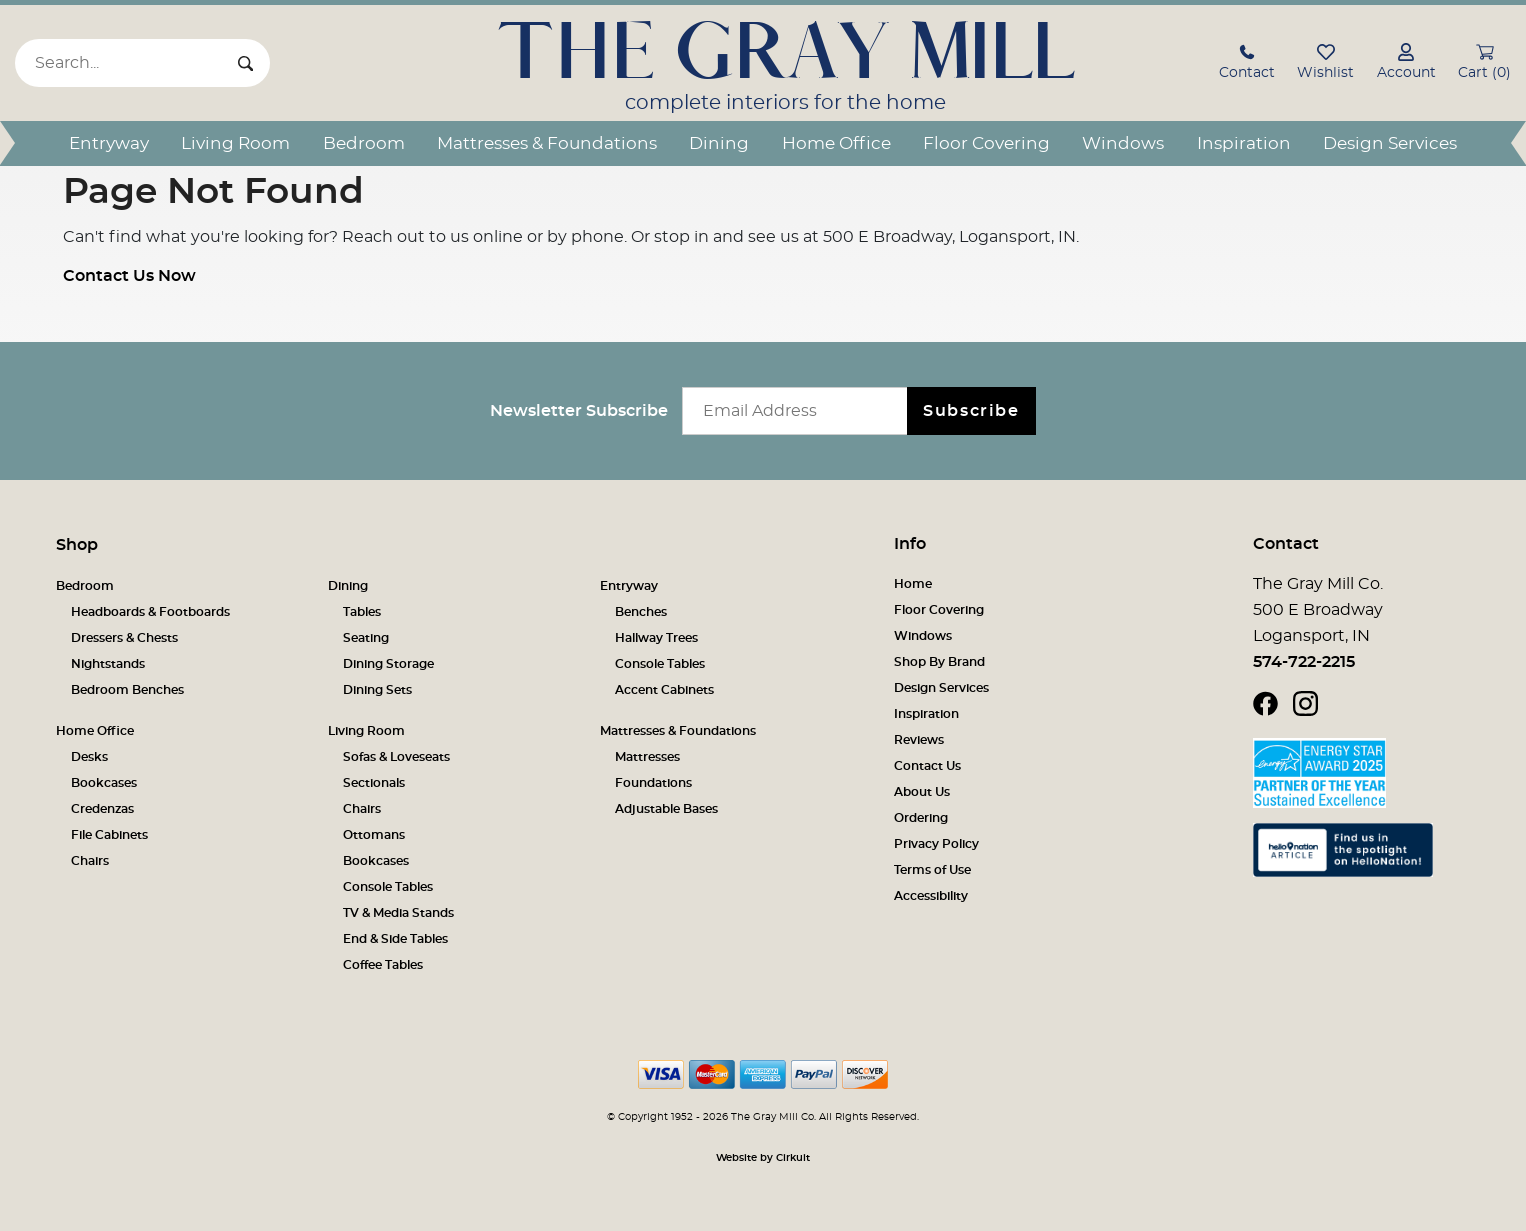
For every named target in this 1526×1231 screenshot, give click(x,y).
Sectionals (374, 783)
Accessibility (931, 896)
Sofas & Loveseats (396, 757)
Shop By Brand (939, 662)
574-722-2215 (1304, 662)
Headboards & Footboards (150, 612)
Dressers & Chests (124, 638)
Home (913, 584)
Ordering (921, 818)
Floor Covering (986, 143)
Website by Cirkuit (763, 1158)
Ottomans (374, 835)
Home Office (836, 143)
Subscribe (971, 411)
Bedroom (364, 143)
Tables (362, 612)
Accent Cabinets (664, 690)
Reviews (919, 740)
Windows (1123, 143)
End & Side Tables (395, 939)
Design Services (1390, 143)
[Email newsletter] (799, 411)
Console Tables (660, 664)
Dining (719, 143)
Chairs (90, 861)
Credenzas (102, 809)
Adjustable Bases (666, 809)
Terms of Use (932, 870)
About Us (922, 792)
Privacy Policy (936, 844)
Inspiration (1244, 143)
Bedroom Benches (127, 690)
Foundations (653, 783)
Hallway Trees (656, 638)
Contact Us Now (129, 276)
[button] (1247, 64)
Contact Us (927, 766)
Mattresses (647, 757)
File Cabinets (109, 835)
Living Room (235, 143)
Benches (641, 612)
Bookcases (104, 783)
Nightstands (108, 664)
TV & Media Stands (398, 913)
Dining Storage (388, 664)
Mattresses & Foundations (547, 143)
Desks (89, 757)
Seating (366, 638)
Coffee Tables (383, 965)
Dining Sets (377, 690)
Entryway (109, 143)
